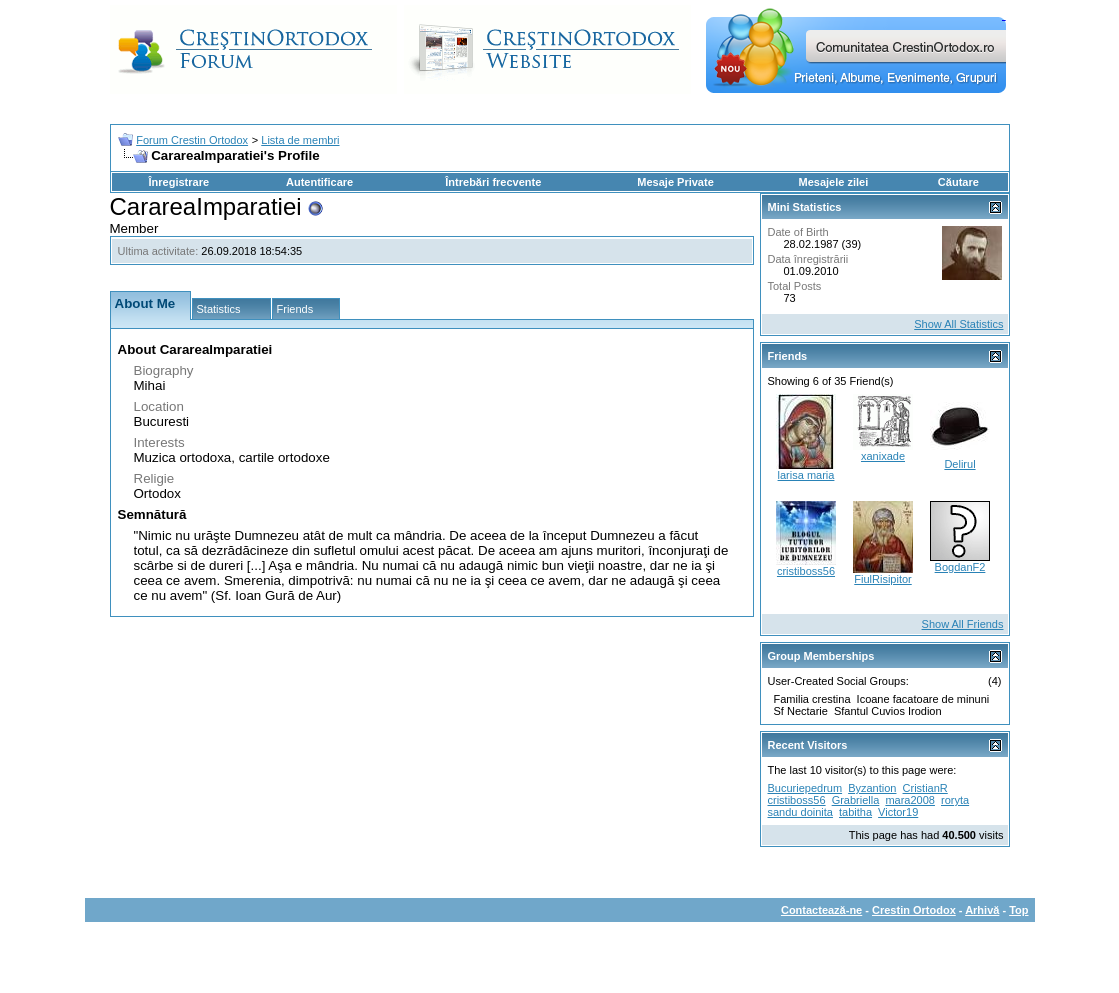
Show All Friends (963, 624)
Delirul (959, 464)
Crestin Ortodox (914, 910)
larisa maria (806, 475)
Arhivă (982, 910)
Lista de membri (300, 140)
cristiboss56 (806, 571)
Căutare (958, 182)
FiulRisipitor (882, 579)
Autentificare (319, 182)
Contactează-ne (821, 910)
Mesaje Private (675, 182)
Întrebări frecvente (493, 182)
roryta (955, 800)
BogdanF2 (960, 567)
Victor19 (898, 812)
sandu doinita (800, 812)
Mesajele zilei (834, 182)
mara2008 (910, 800)
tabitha (855, 812)
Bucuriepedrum (805, 788)
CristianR (925, 788)
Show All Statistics (958, 324)
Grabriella (856, 800)
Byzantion (872, 788)
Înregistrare (179, 182)
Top (1018, 910)
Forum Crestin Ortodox (192, 140)
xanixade (883, 456)
